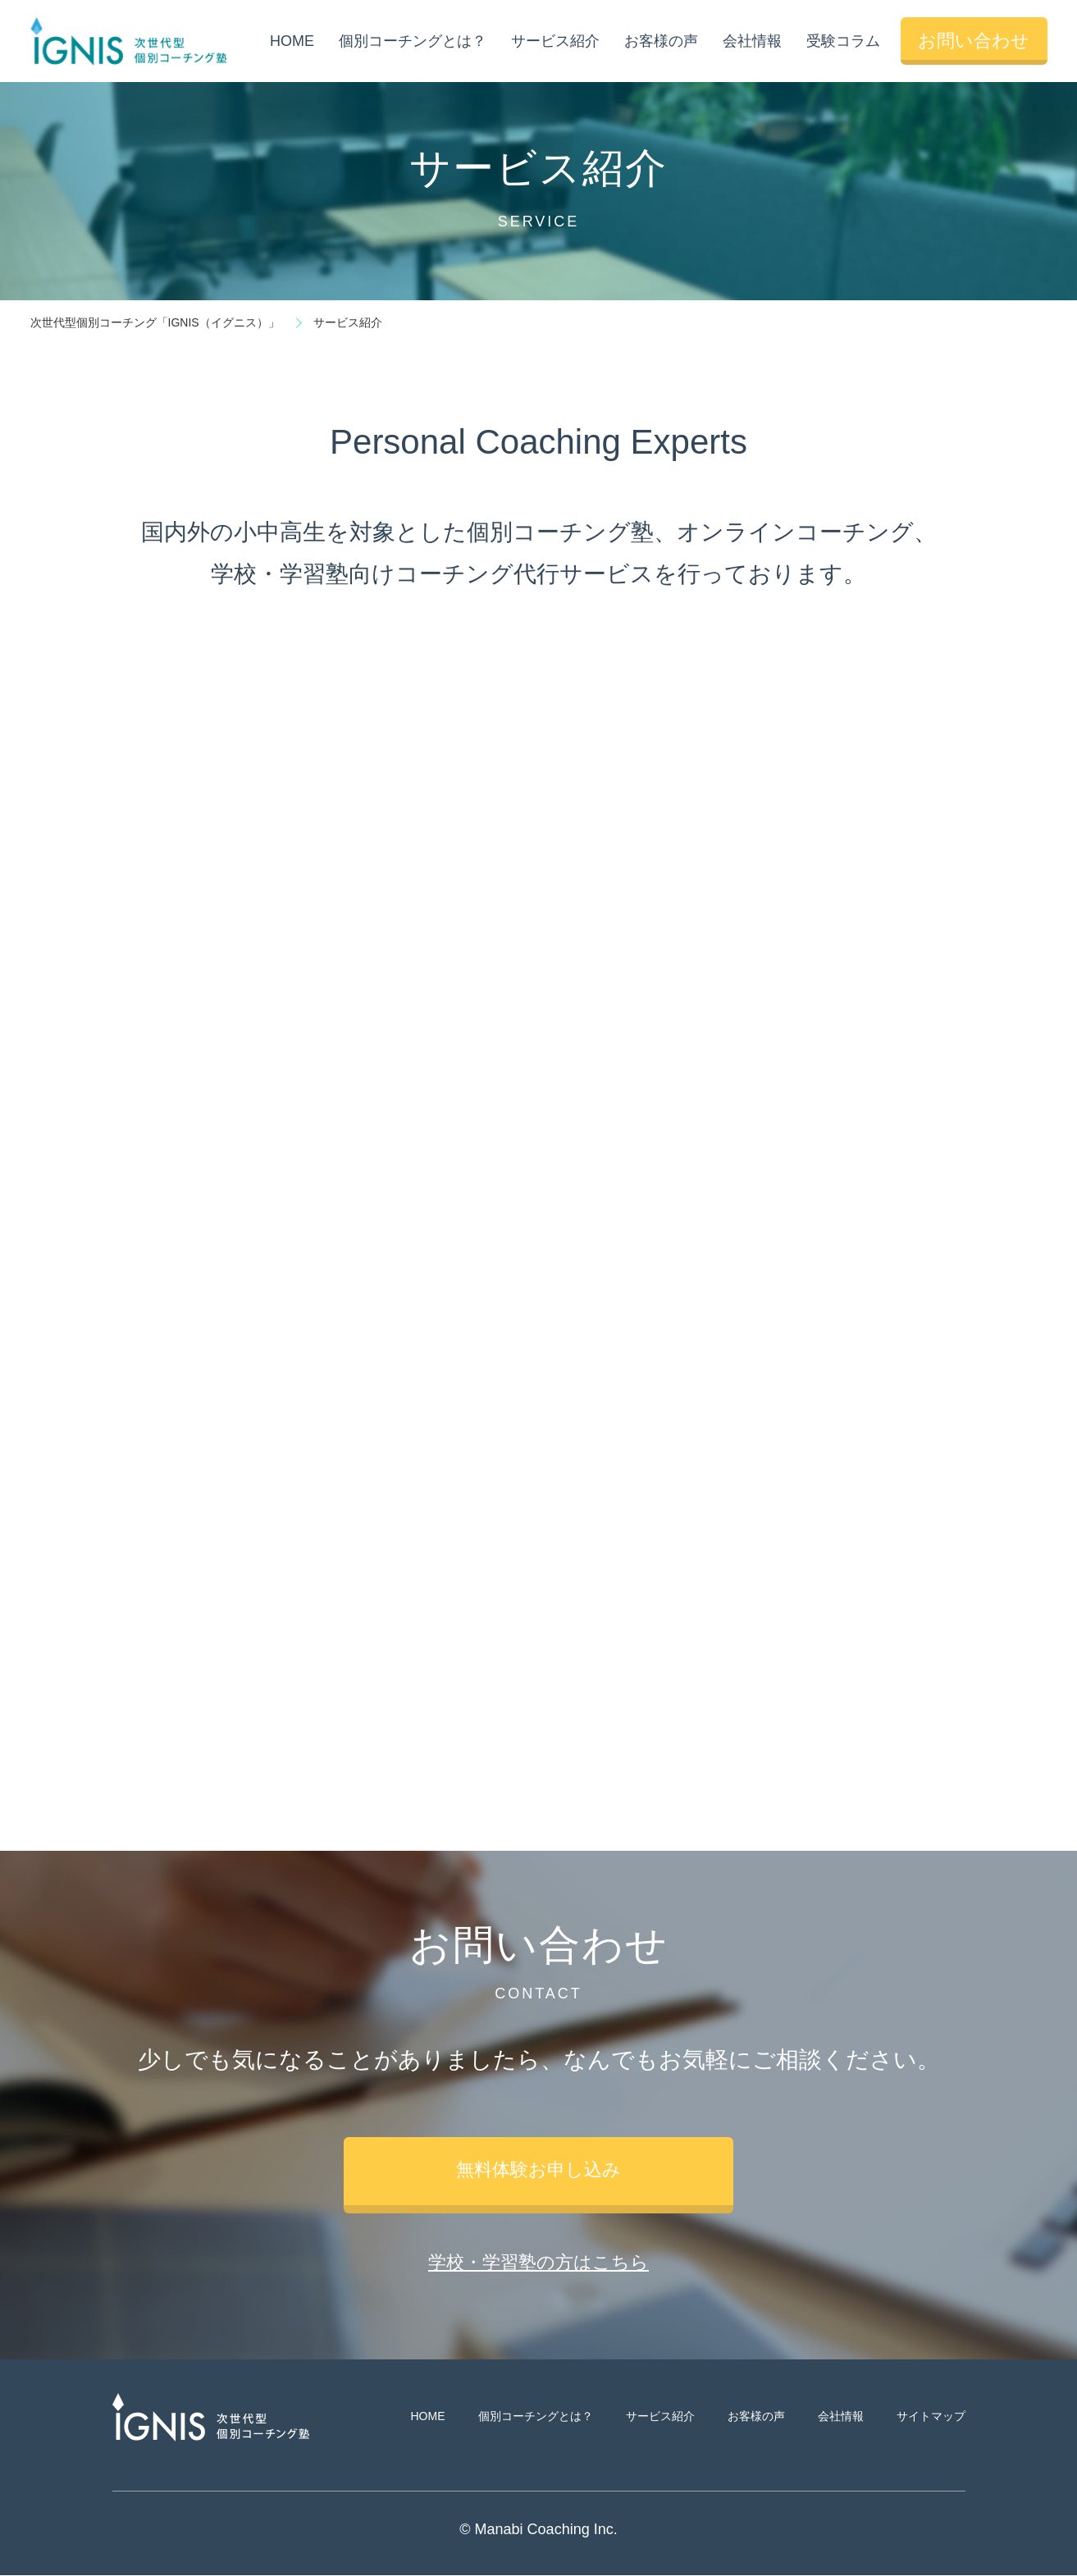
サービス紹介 (554, 41)
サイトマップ (931, 2416)
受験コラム (842, 41)
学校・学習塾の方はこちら (538, 2263)
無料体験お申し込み (538, 2170)
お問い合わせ (973, 40)
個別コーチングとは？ (412, 41)
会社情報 (751, 41)
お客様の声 (660, 41)
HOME (291, 41)
